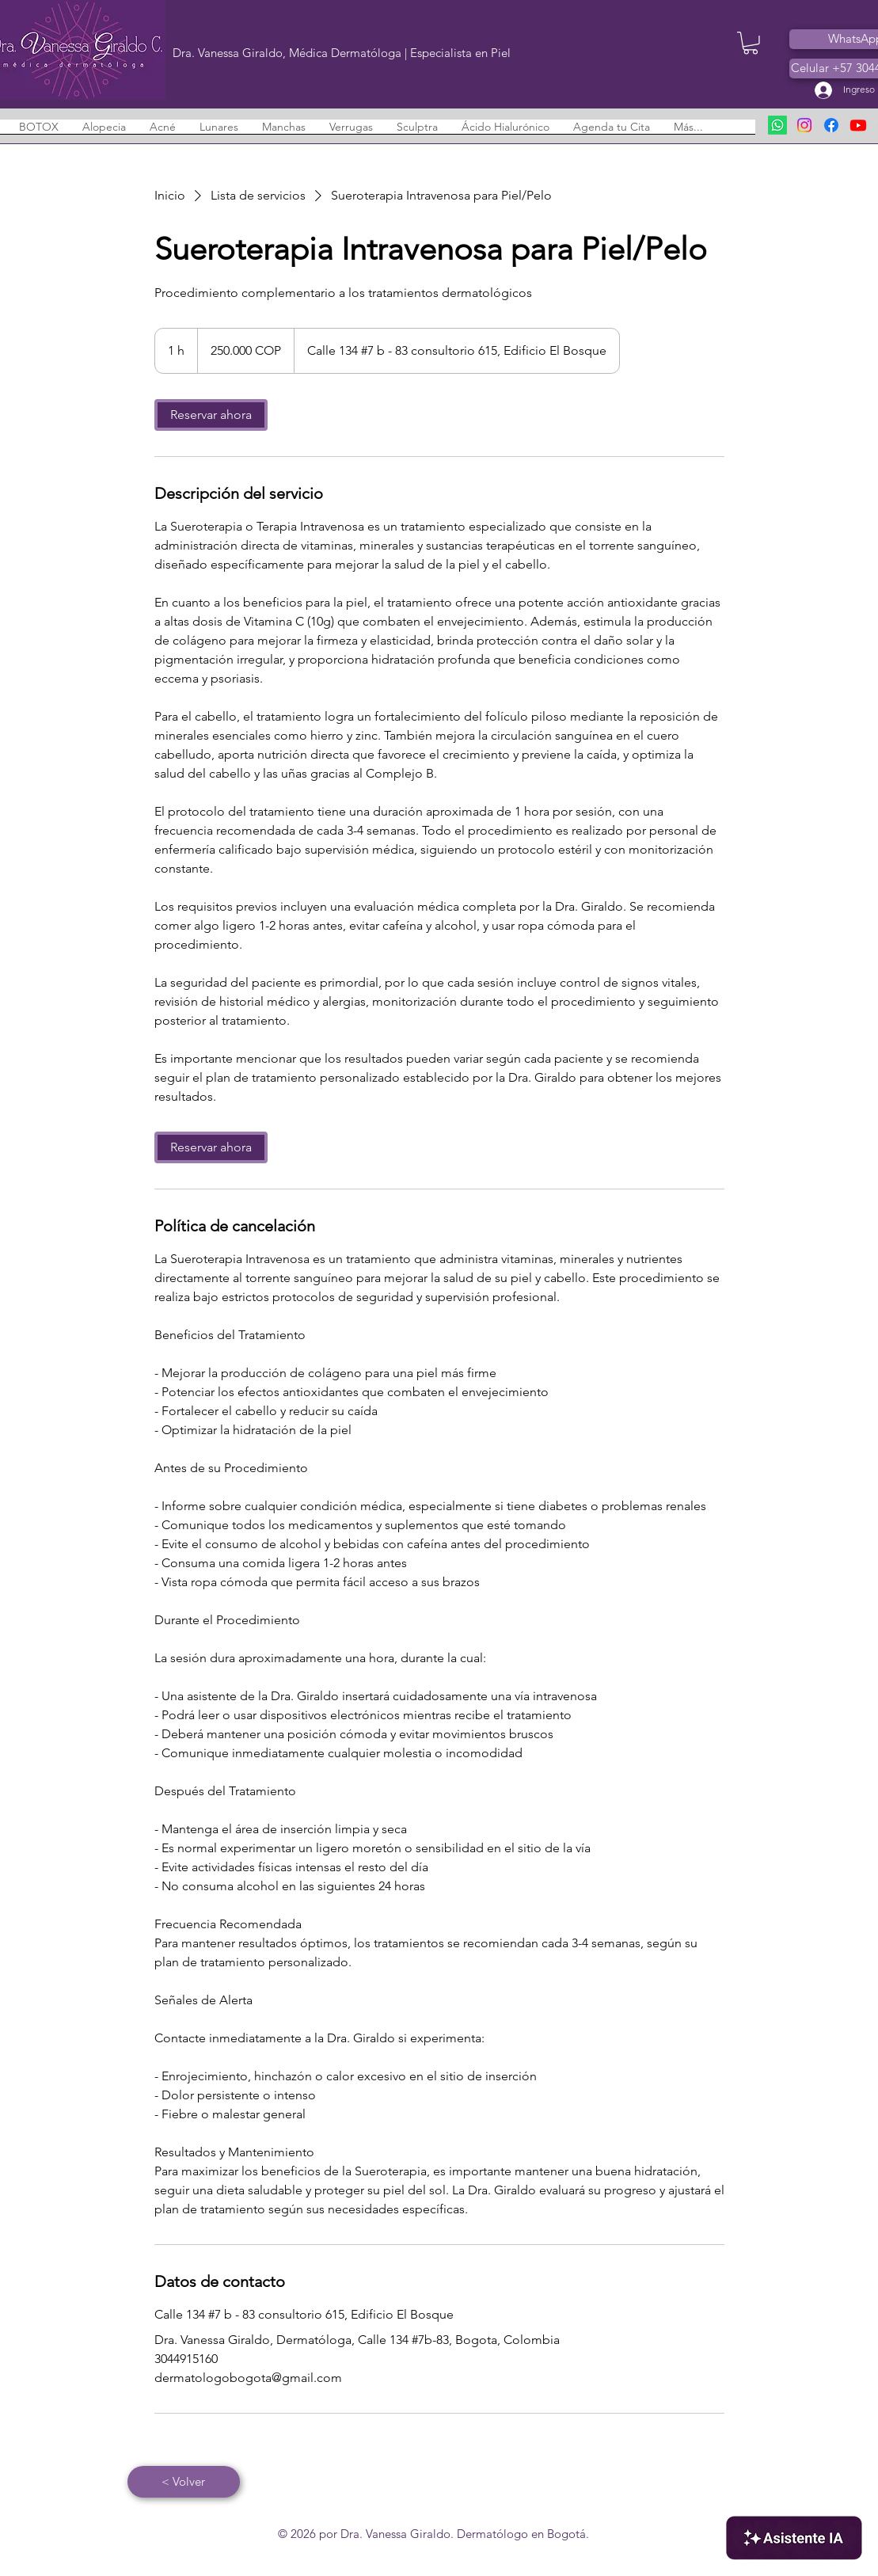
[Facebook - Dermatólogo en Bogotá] (831, 125)
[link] (211, 415)
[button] (750, 43)
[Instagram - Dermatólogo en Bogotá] (804, 125)
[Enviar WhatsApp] (777, 125)
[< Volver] (183, 2482)
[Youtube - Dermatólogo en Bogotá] (858, 125)
